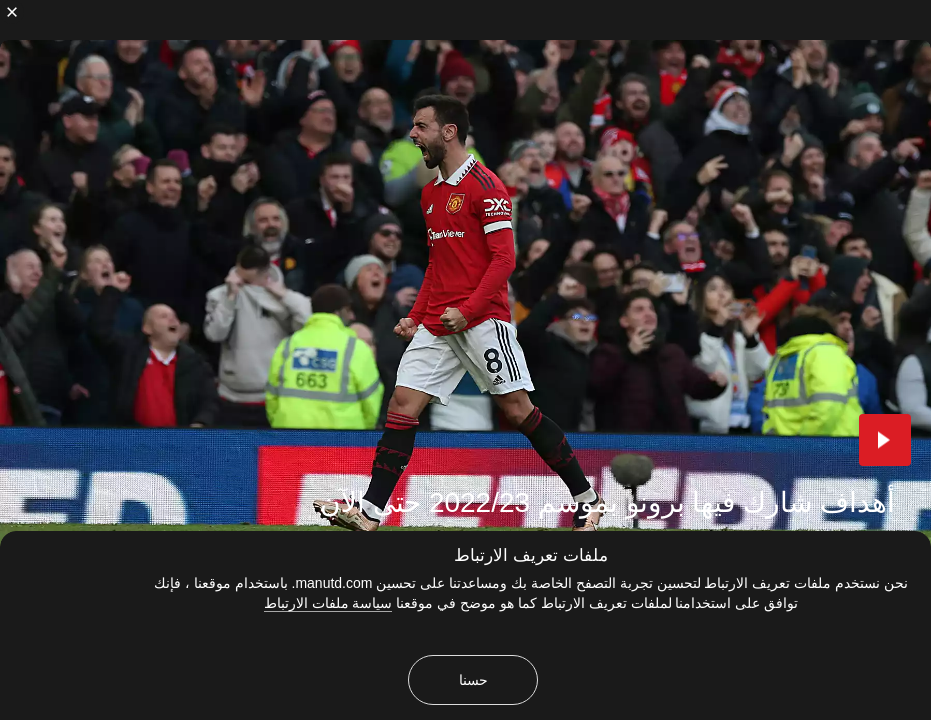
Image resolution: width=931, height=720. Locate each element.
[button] (885, 440)
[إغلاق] (12, 12)
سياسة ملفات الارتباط (328, 603)
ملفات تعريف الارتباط (530, 555)
